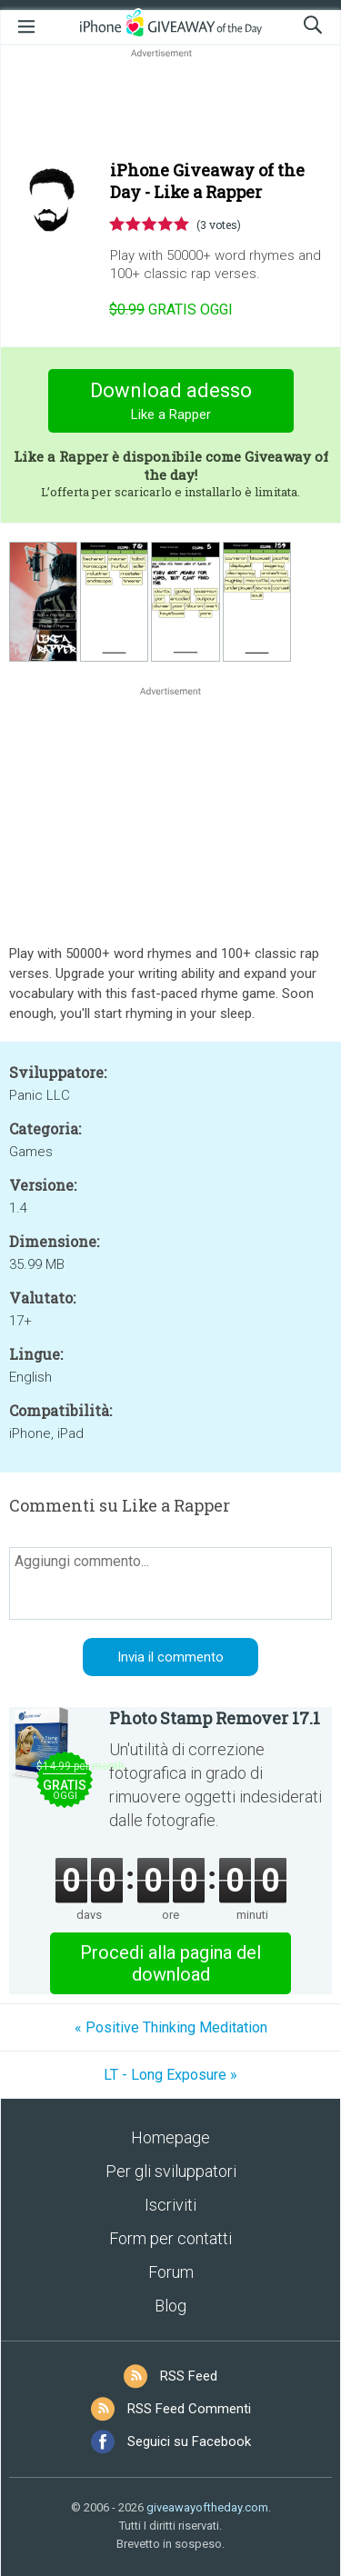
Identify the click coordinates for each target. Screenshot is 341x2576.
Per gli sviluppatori (170, 2171)
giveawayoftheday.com (207, 2507)
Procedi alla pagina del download (170, 1963)
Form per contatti (170, 2238)
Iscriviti (170, 2204)
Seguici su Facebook (189, 2441)
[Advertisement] (170, 105)
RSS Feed (188, 2376)
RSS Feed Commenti (189, 2409)
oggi (171, 309)
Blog (170, 2305)
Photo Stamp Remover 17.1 (214, 1718)
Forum (171, 2271)
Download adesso (170, 403)
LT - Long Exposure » (170, 2074)
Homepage (170, 2137)
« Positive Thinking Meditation (171, 2027)
